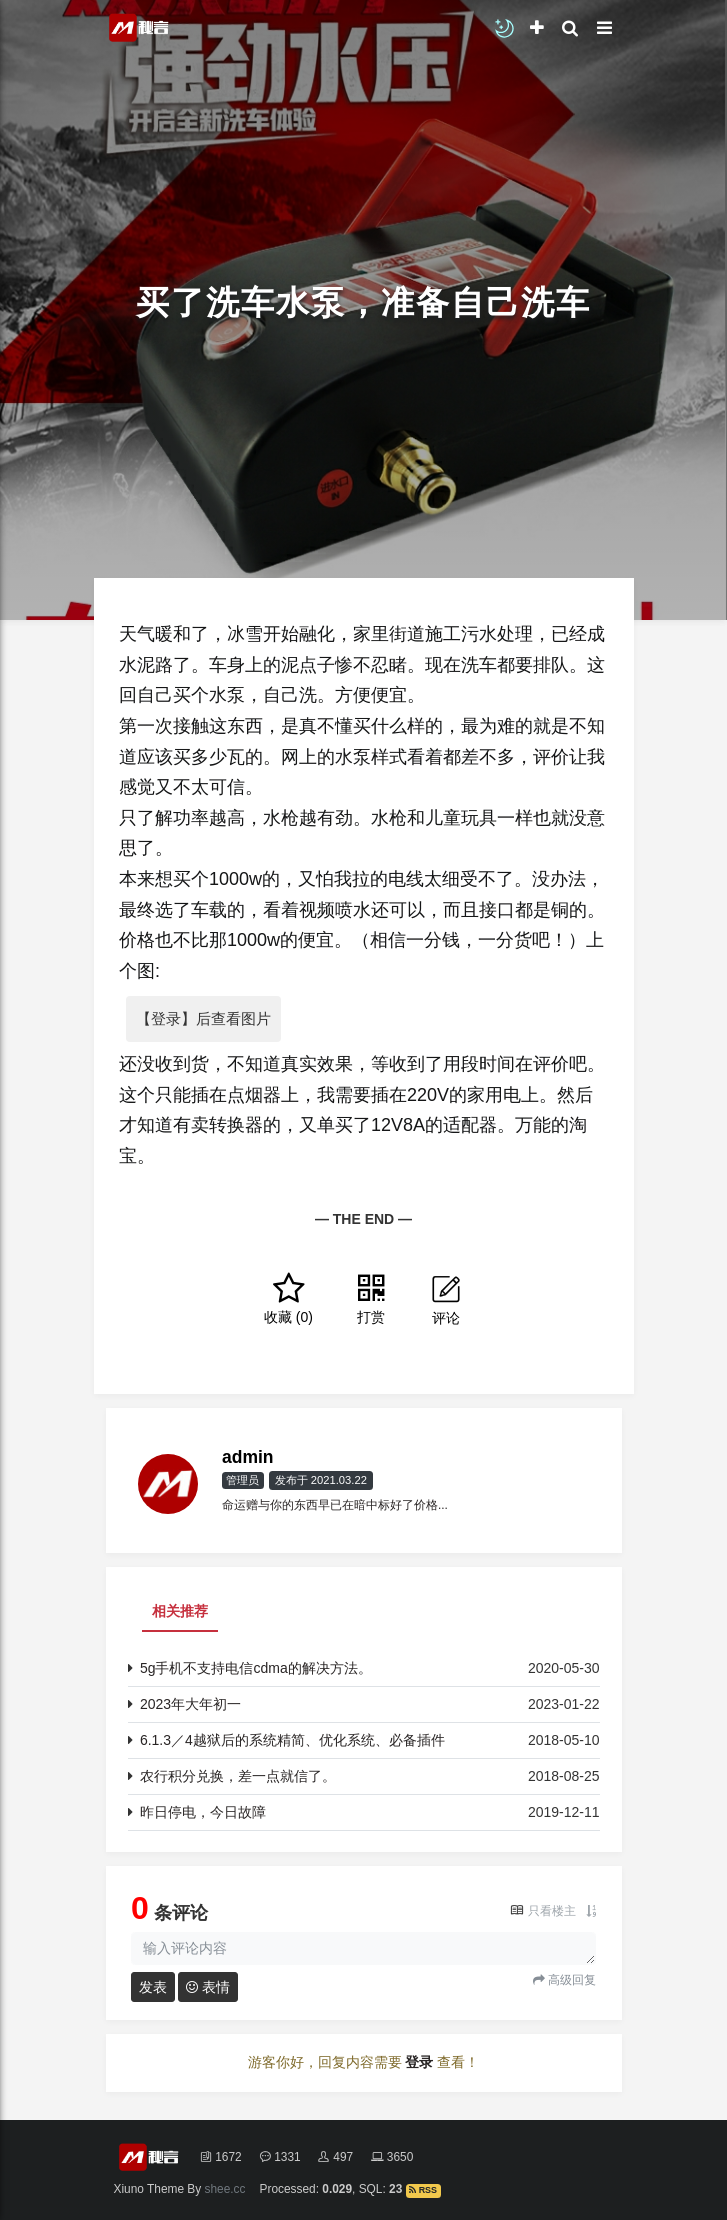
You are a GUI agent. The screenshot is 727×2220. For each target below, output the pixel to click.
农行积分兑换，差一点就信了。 (238, 1776)
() (288, 1298)
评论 (446, 1299)
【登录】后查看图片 (203, 1018)
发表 (153, 1987)
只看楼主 (552, 1911)
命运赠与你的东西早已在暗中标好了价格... (335, 1505)
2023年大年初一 (190, 1704)
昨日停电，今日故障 (203, 1812)
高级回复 (570, 1980)
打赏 (371, 1298)
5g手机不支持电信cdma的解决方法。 (256, 1668)
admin (248, 1457)
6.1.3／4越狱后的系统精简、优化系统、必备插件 (292, 1740)
